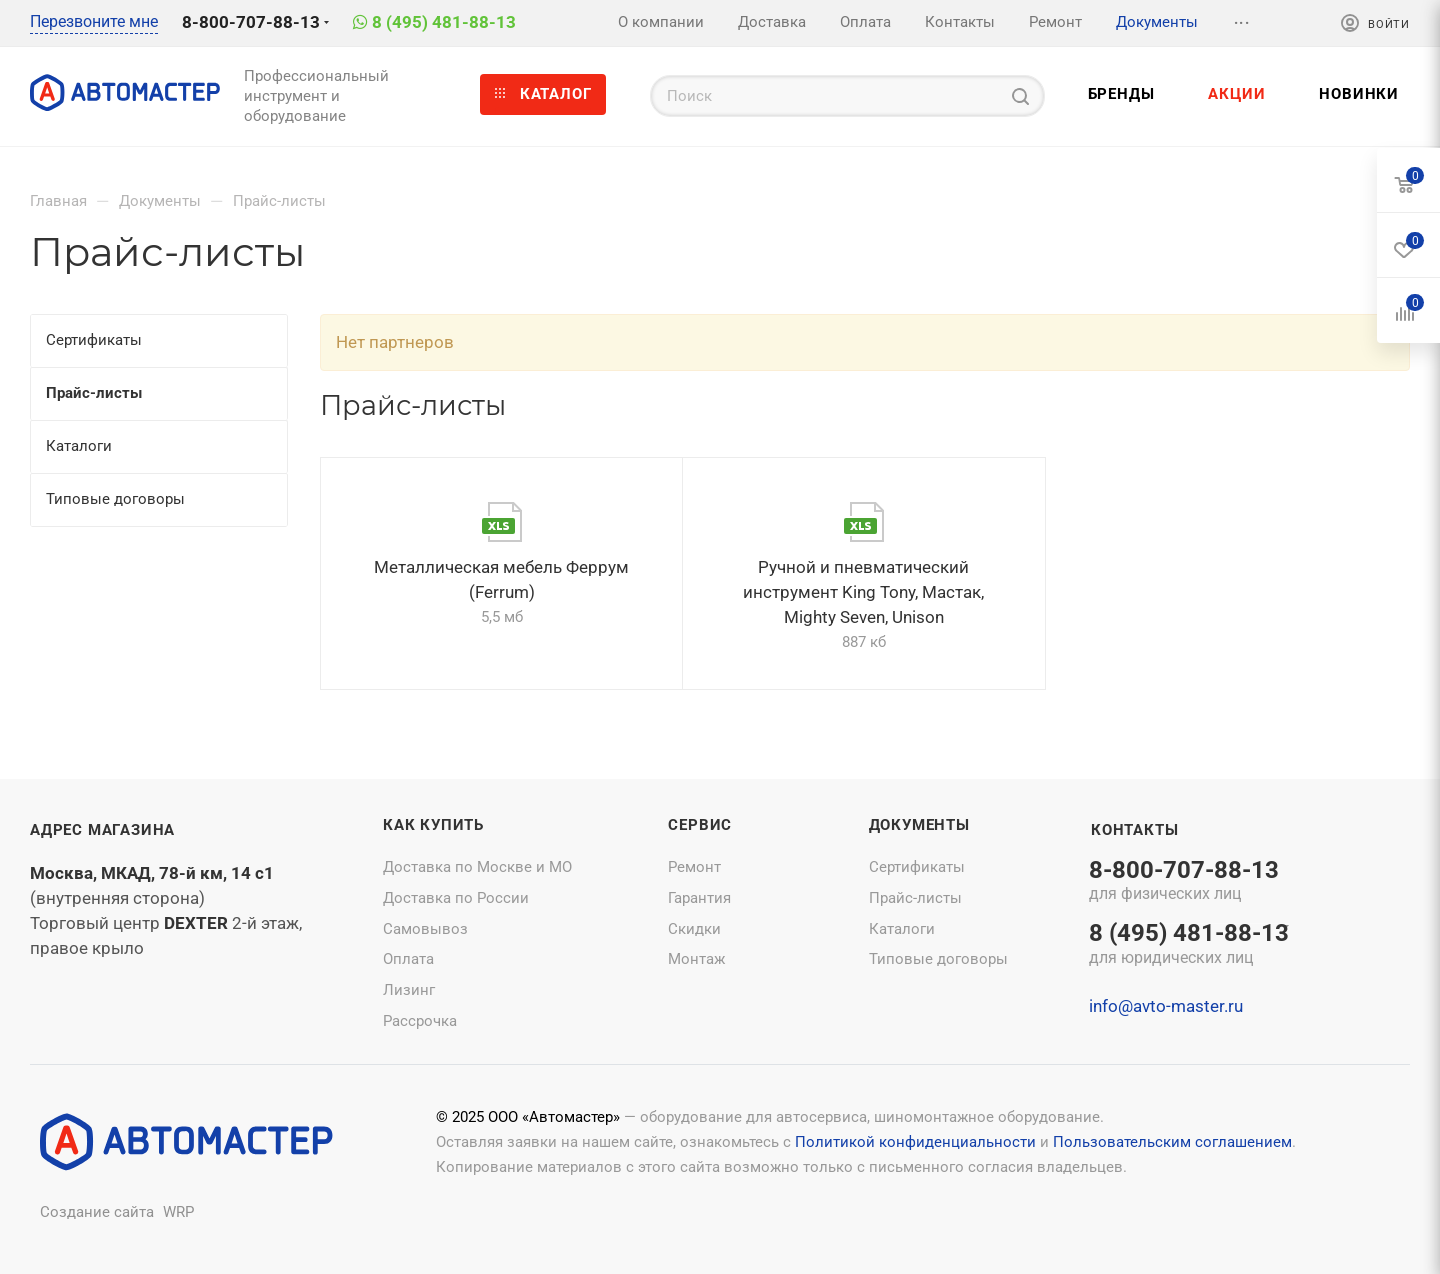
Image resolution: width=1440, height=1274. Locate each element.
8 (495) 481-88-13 (444, 22)
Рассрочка (420, 1021)
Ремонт (694, 867)
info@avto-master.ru (1166, 1006)
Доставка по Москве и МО (477, 867)
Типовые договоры (938, 959)
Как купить (433, 825)
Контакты (1134, 830)
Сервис (700, 825)
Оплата (408, 959)
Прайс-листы (915, 898)
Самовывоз (425, 929)
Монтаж (696, 959)
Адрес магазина (102, 830)
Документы (919, 825)
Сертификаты (917, 867)
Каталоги (902, 929)
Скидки (694, 929)
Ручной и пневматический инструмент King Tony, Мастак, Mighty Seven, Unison (863, 592)
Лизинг (409, 990)
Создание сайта (97, 1212)
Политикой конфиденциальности (915, 1142)
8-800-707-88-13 (251, 22)
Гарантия (699, 898)
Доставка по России (456, 898)
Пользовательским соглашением (1172, 1142)
